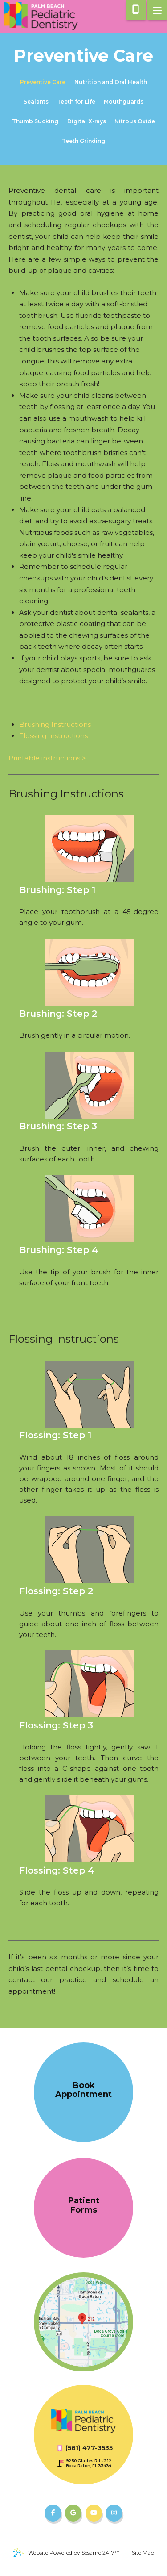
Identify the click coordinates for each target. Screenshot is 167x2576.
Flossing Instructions (53, 735)
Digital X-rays (86, 121)
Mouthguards (123, 101)
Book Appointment (83, 2089)
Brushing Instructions (55, 724)
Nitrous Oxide (134, 121)
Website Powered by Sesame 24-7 (66, 2552)
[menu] (157, 9)
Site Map (143, 2552)
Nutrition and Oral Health (110, 82)
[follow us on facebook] (53, 2513)
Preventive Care (42, 82)
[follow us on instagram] (114, 2513)
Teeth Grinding (83, 141)
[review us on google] (73, 2513)
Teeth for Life (76, 101)
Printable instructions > (47, 758)
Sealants (36, 101)
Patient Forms (83, 2205)
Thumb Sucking (35, 121)
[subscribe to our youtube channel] (94, 2513)
